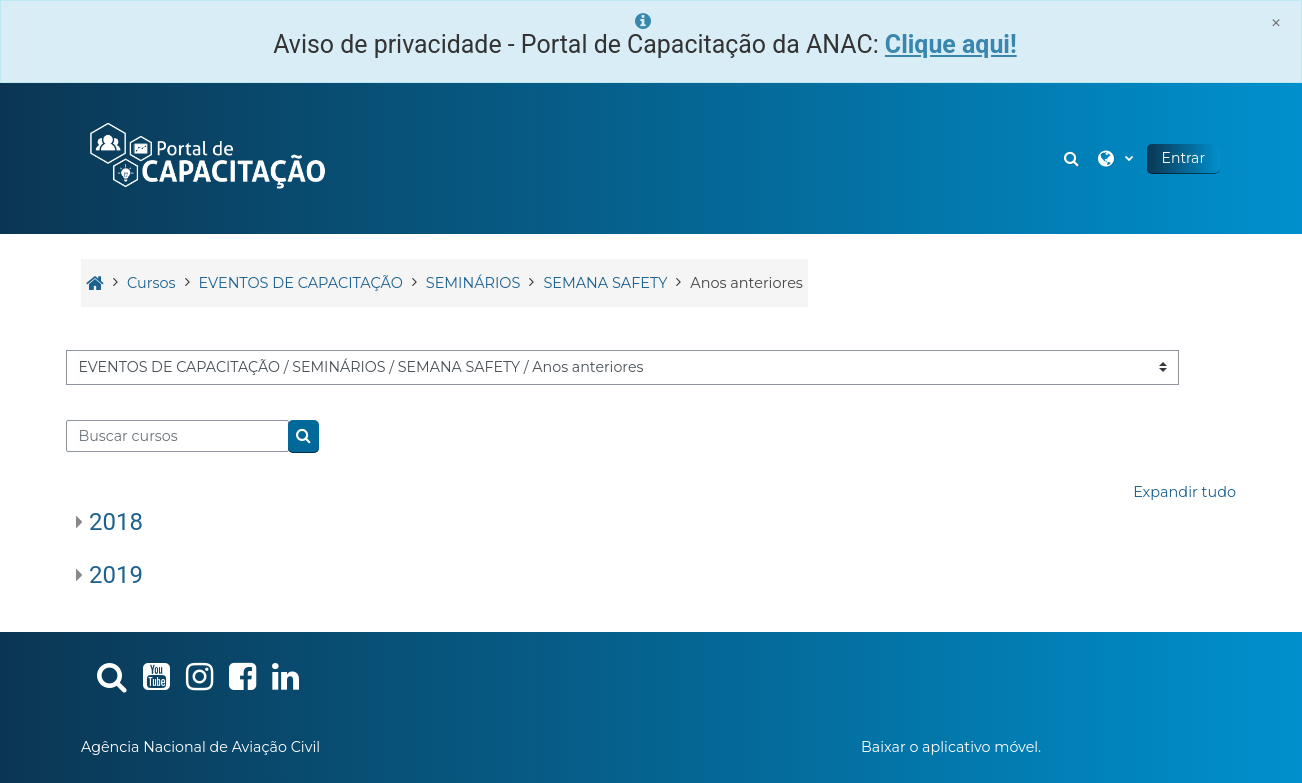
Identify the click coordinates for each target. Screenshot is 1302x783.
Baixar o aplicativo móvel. (951, 747)
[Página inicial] (206, 157)
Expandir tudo (1184, 492)
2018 (116, 522)
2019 (116, 575)
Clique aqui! (951, 44)
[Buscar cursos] (177, 436)
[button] (1074, 158)
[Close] (1276, 22)
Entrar (1183, 158)
